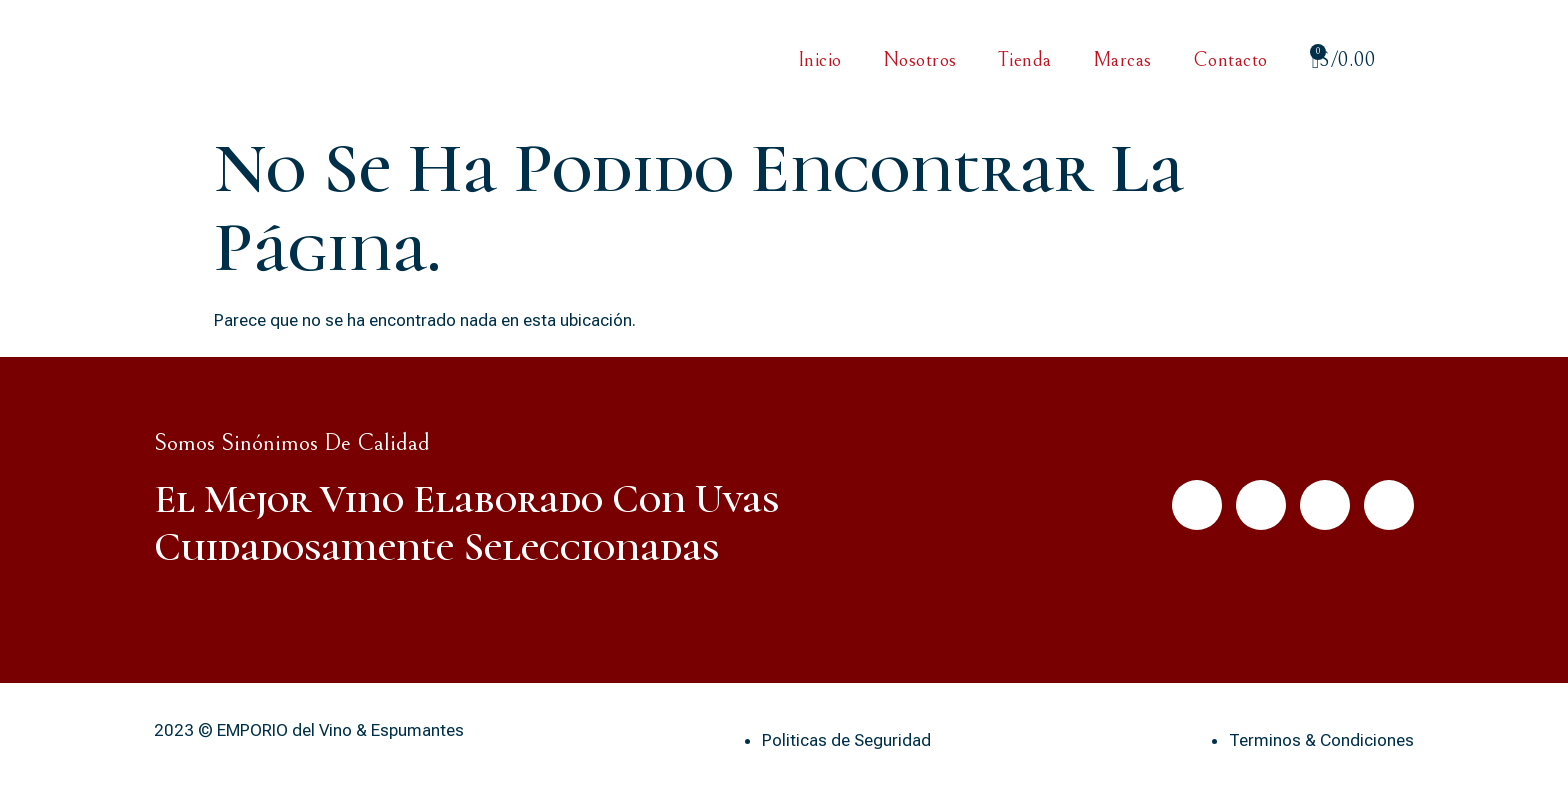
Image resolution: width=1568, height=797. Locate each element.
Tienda (1025, 60)
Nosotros (920, 60)
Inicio (820, 60)
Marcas (1122, 60)
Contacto (1230, 60)
